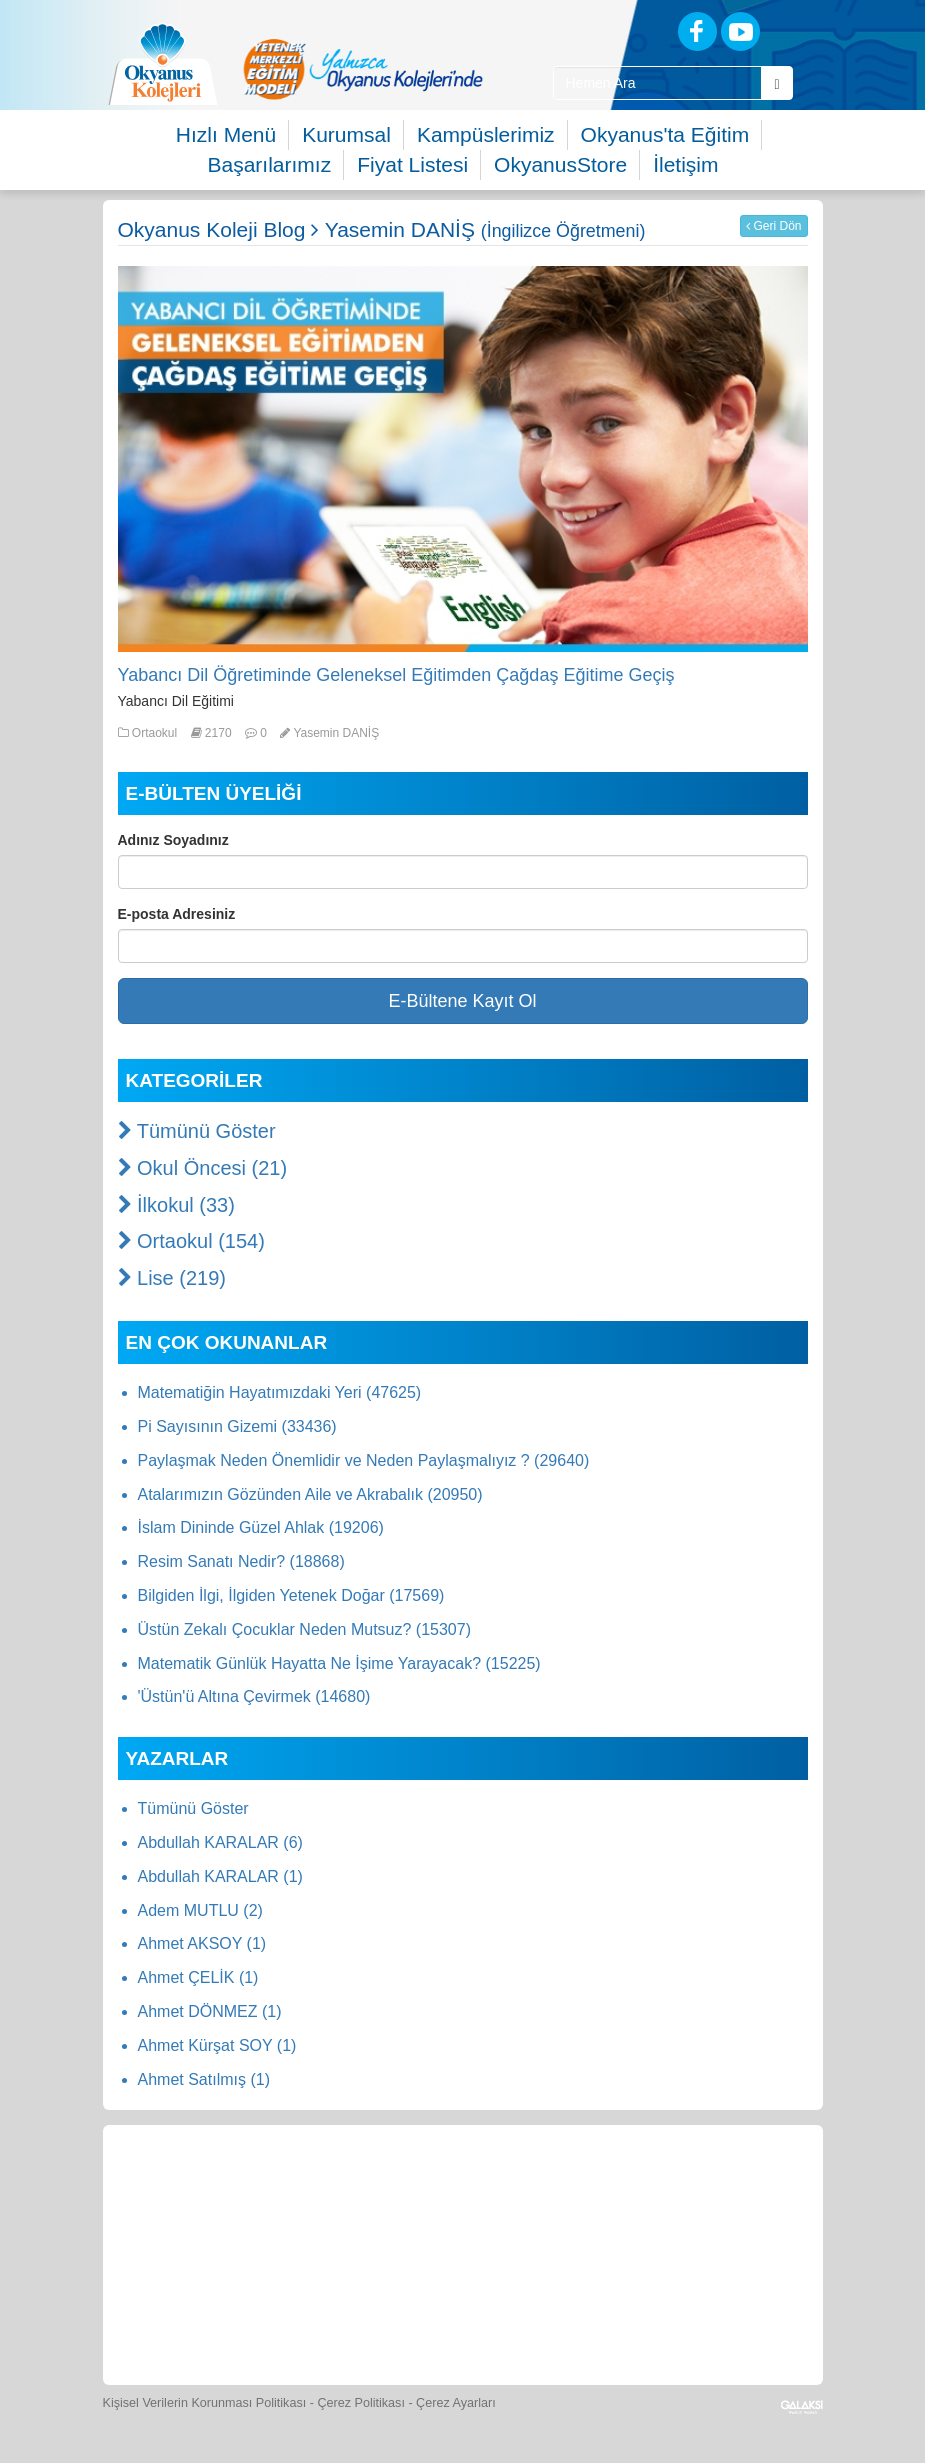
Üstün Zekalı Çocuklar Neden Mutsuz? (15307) (305, 1629)
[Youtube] (740, 31)
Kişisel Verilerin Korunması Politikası (205, 2403)
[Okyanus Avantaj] (506, 2312)
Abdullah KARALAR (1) (220, 1876)
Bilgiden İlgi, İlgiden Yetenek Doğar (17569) (291, 1595)
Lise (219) (172, 1278)
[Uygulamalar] (598, 2312)
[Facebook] (697, 31)
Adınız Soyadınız (173, 840)
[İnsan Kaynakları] (417, 2312)
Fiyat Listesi (412, 164)
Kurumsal (346, 134)
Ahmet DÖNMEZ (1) (210, 2011)
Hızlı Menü (226, 134)
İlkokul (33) (176, 1205)
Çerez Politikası (361, 2403)
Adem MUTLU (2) (200, 1910)
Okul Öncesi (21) (203, 1168)
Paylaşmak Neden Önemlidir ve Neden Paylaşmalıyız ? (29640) (364, 1460)
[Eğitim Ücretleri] (327, 2312)
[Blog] (627, 30)
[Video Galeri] (740, 2192)
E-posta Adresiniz (177, 914)
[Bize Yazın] (188, 2192)
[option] (363, 69)
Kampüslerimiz (486, 134)
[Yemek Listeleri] (464, 2192)
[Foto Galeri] (648, 2192)
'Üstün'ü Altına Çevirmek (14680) (254, 1696)
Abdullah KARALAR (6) (220, 1842)
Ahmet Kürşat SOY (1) (217, 2045)
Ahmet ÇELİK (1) (198, 1977)
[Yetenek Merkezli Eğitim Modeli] (363, 69)
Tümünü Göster (197, 1131)
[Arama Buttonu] (776, 83)
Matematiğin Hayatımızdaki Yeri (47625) (280, 1392)
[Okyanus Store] (372, 2192)
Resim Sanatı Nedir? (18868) (241, 1561)
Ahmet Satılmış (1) (204, 2079)
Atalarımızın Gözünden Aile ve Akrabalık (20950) (310, 1494)
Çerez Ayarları (456, 2403)
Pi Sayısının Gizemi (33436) (237, 1426)
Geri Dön (773, 226)
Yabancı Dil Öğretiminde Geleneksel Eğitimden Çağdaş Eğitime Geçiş (396, 675)
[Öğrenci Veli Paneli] (280, 2192)
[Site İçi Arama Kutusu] (658, 83)
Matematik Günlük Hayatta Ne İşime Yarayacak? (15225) (339, 1663)
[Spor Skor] (556, 2192)
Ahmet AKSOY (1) (202, 1943)
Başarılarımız (270, 164)
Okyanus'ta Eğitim (665, 134)
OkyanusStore (560, 164)
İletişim (685, 164)
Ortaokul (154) (191, 1241)
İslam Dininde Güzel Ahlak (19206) (261, 1527)
